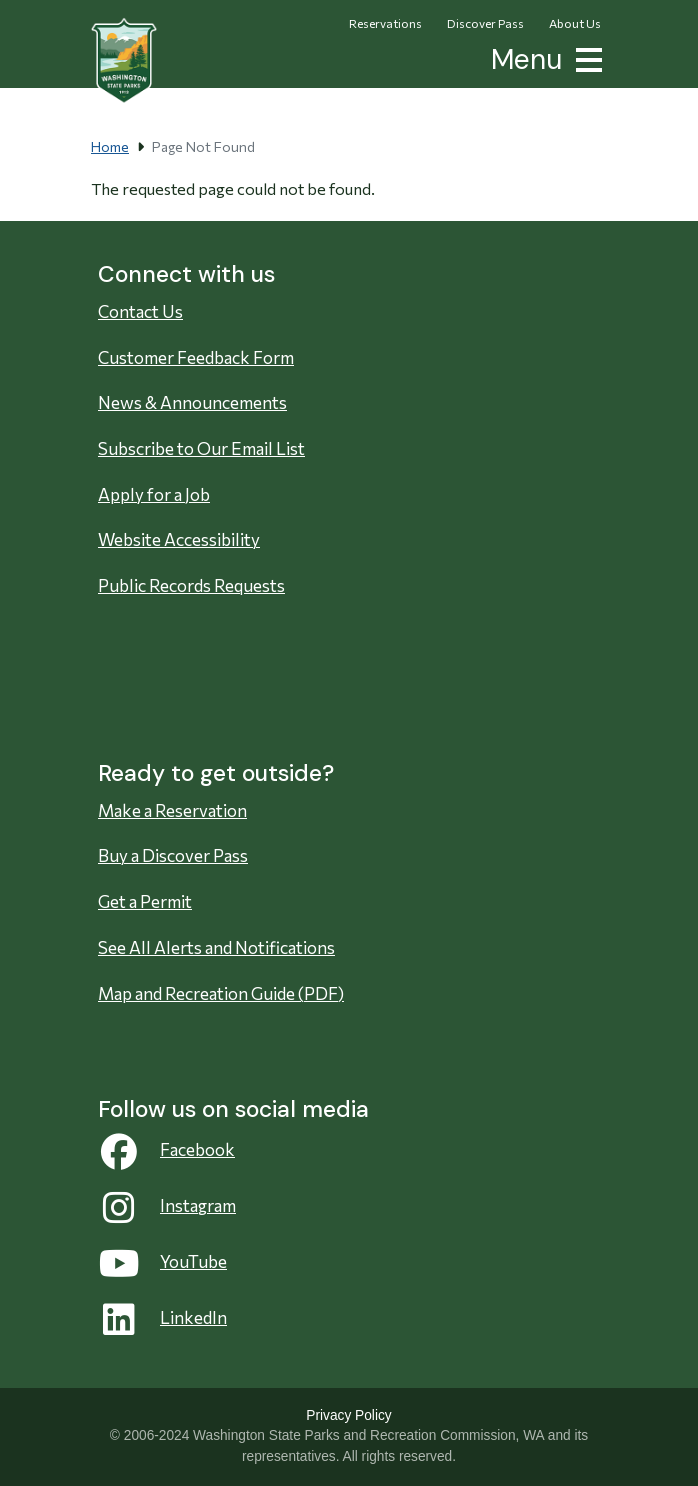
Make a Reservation (172, 810)
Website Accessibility (179, 539)
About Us (575, 23)
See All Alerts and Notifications (216, 947)
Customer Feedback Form (196, 357)
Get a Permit (145, 901)
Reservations (385, 23)
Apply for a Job (154, 494)
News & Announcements (192, 402)
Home (110, 146)
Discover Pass (485, 23)
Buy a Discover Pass (173, 855)
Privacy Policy (348, 1415)
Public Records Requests (191, 585)
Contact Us (140, 311)
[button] (585, 57)
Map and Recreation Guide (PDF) (221, 993)
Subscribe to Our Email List (201, 448)
